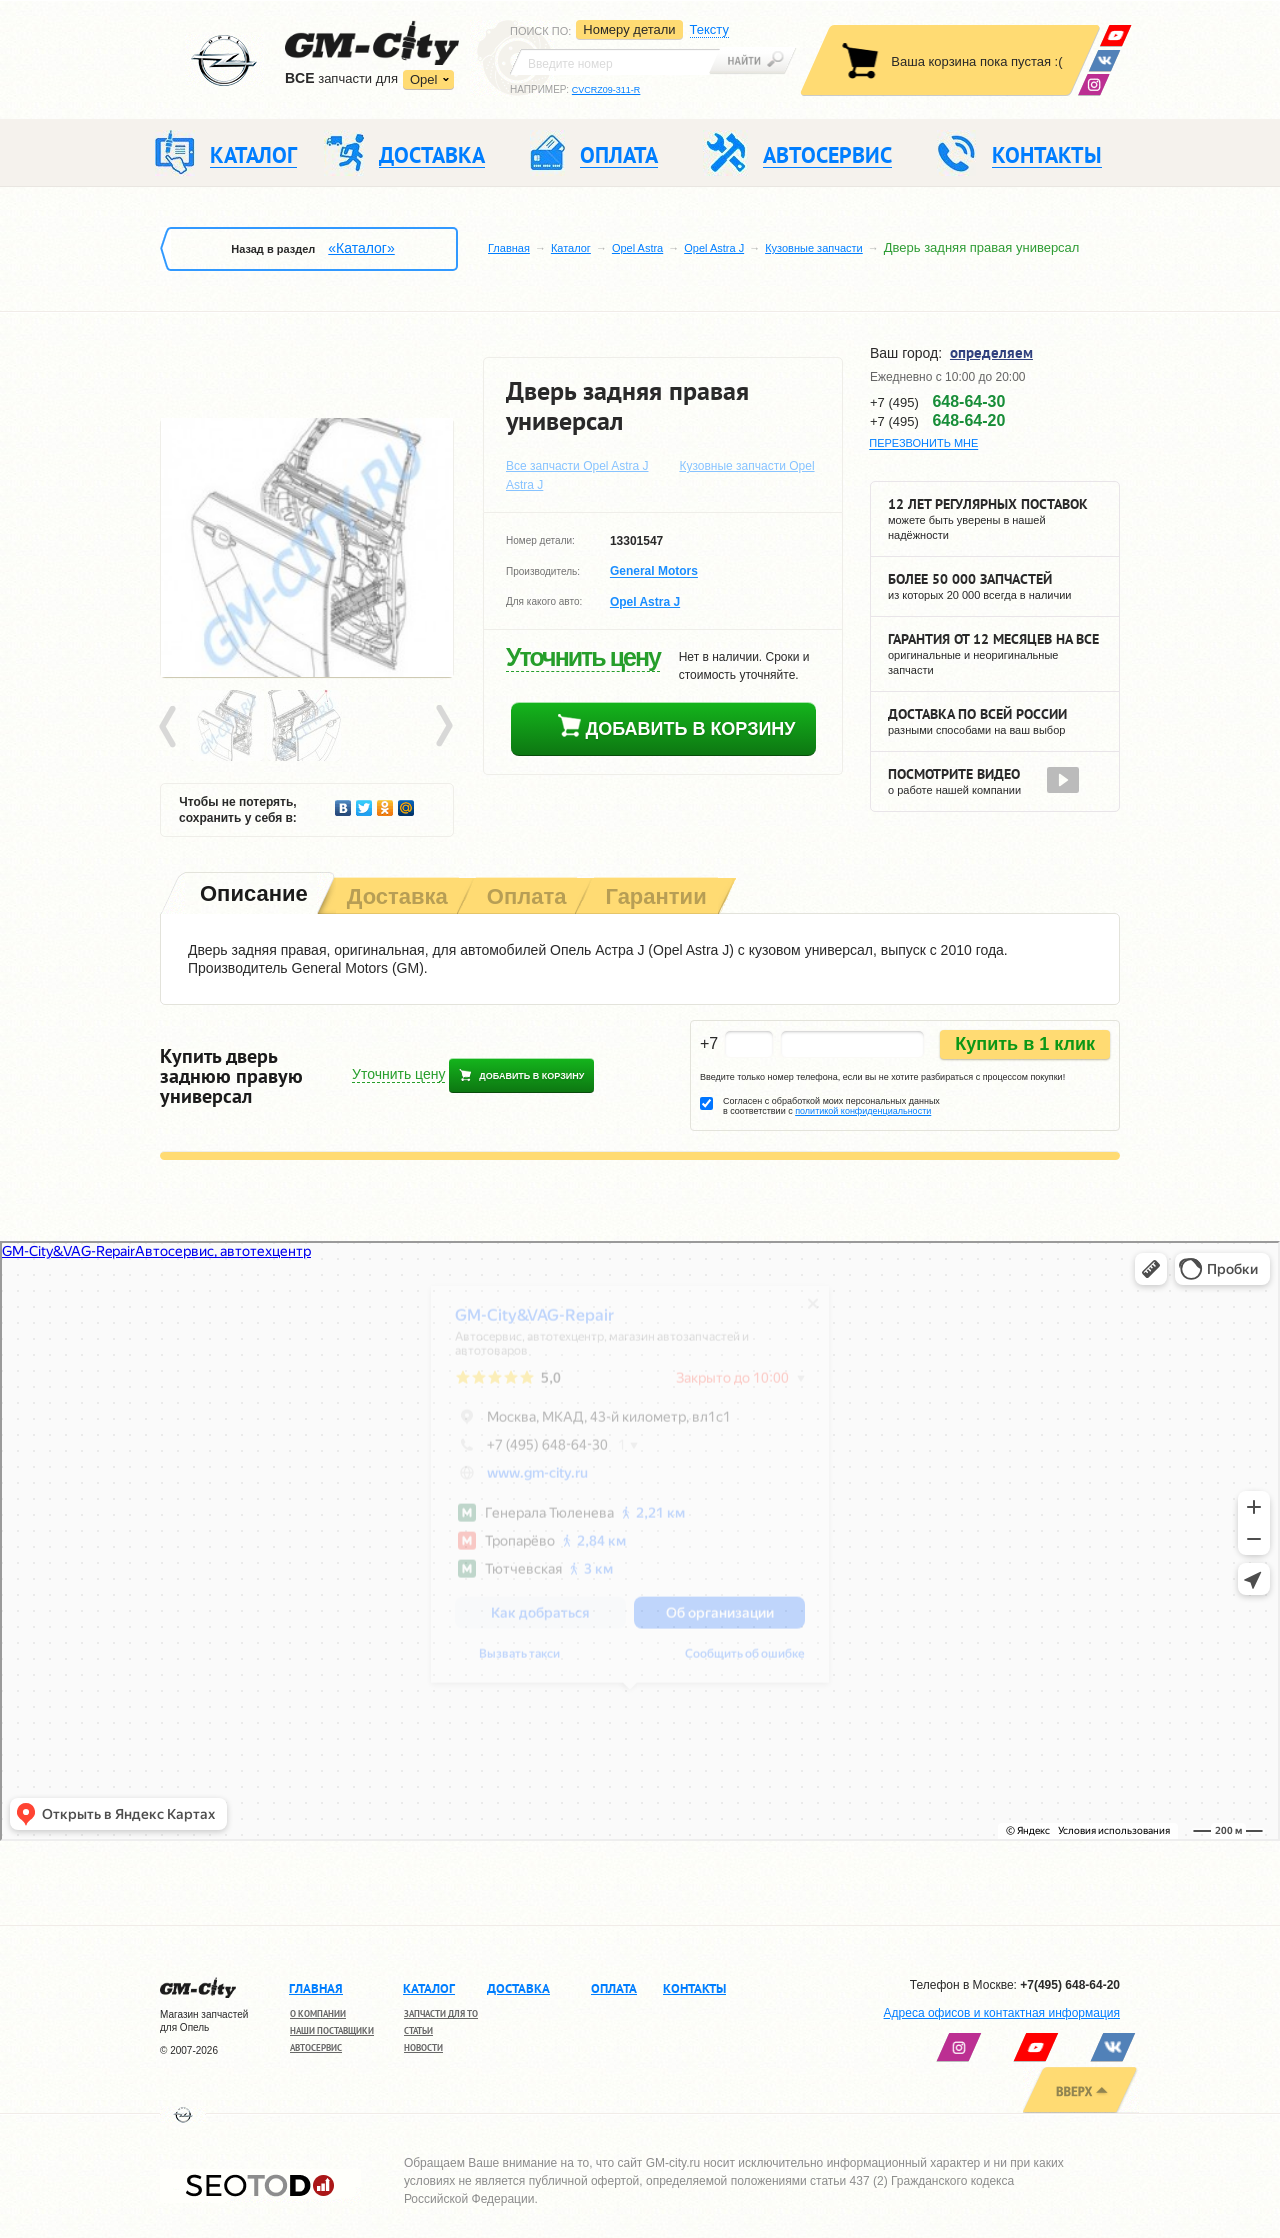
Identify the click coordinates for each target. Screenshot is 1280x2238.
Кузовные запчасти (814, 248)
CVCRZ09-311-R (606, 90)
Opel (423, 79)
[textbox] (615, 62)
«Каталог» (361, 248)
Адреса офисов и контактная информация (1002, 2013)
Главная (509, 248)
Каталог (571, 248)
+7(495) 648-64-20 (1070, 1985)
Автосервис (316, 2047)
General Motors (654, 572)
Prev (171, 727)
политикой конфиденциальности (863, 1111)
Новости (423, 2047)
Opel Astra (637, 248)
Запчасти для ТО (441, 2013)
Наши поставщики (332, 2030)
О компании (318, 2013)
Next (443, 727)
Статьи (418, 2030)
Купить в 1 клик (1025, 1044)
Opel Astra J (714, 248)
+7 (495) (937, 402)
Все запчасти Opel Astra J (577, 466)
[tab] (252, 895)
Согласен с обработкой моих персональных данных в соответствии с (831, 1106)
